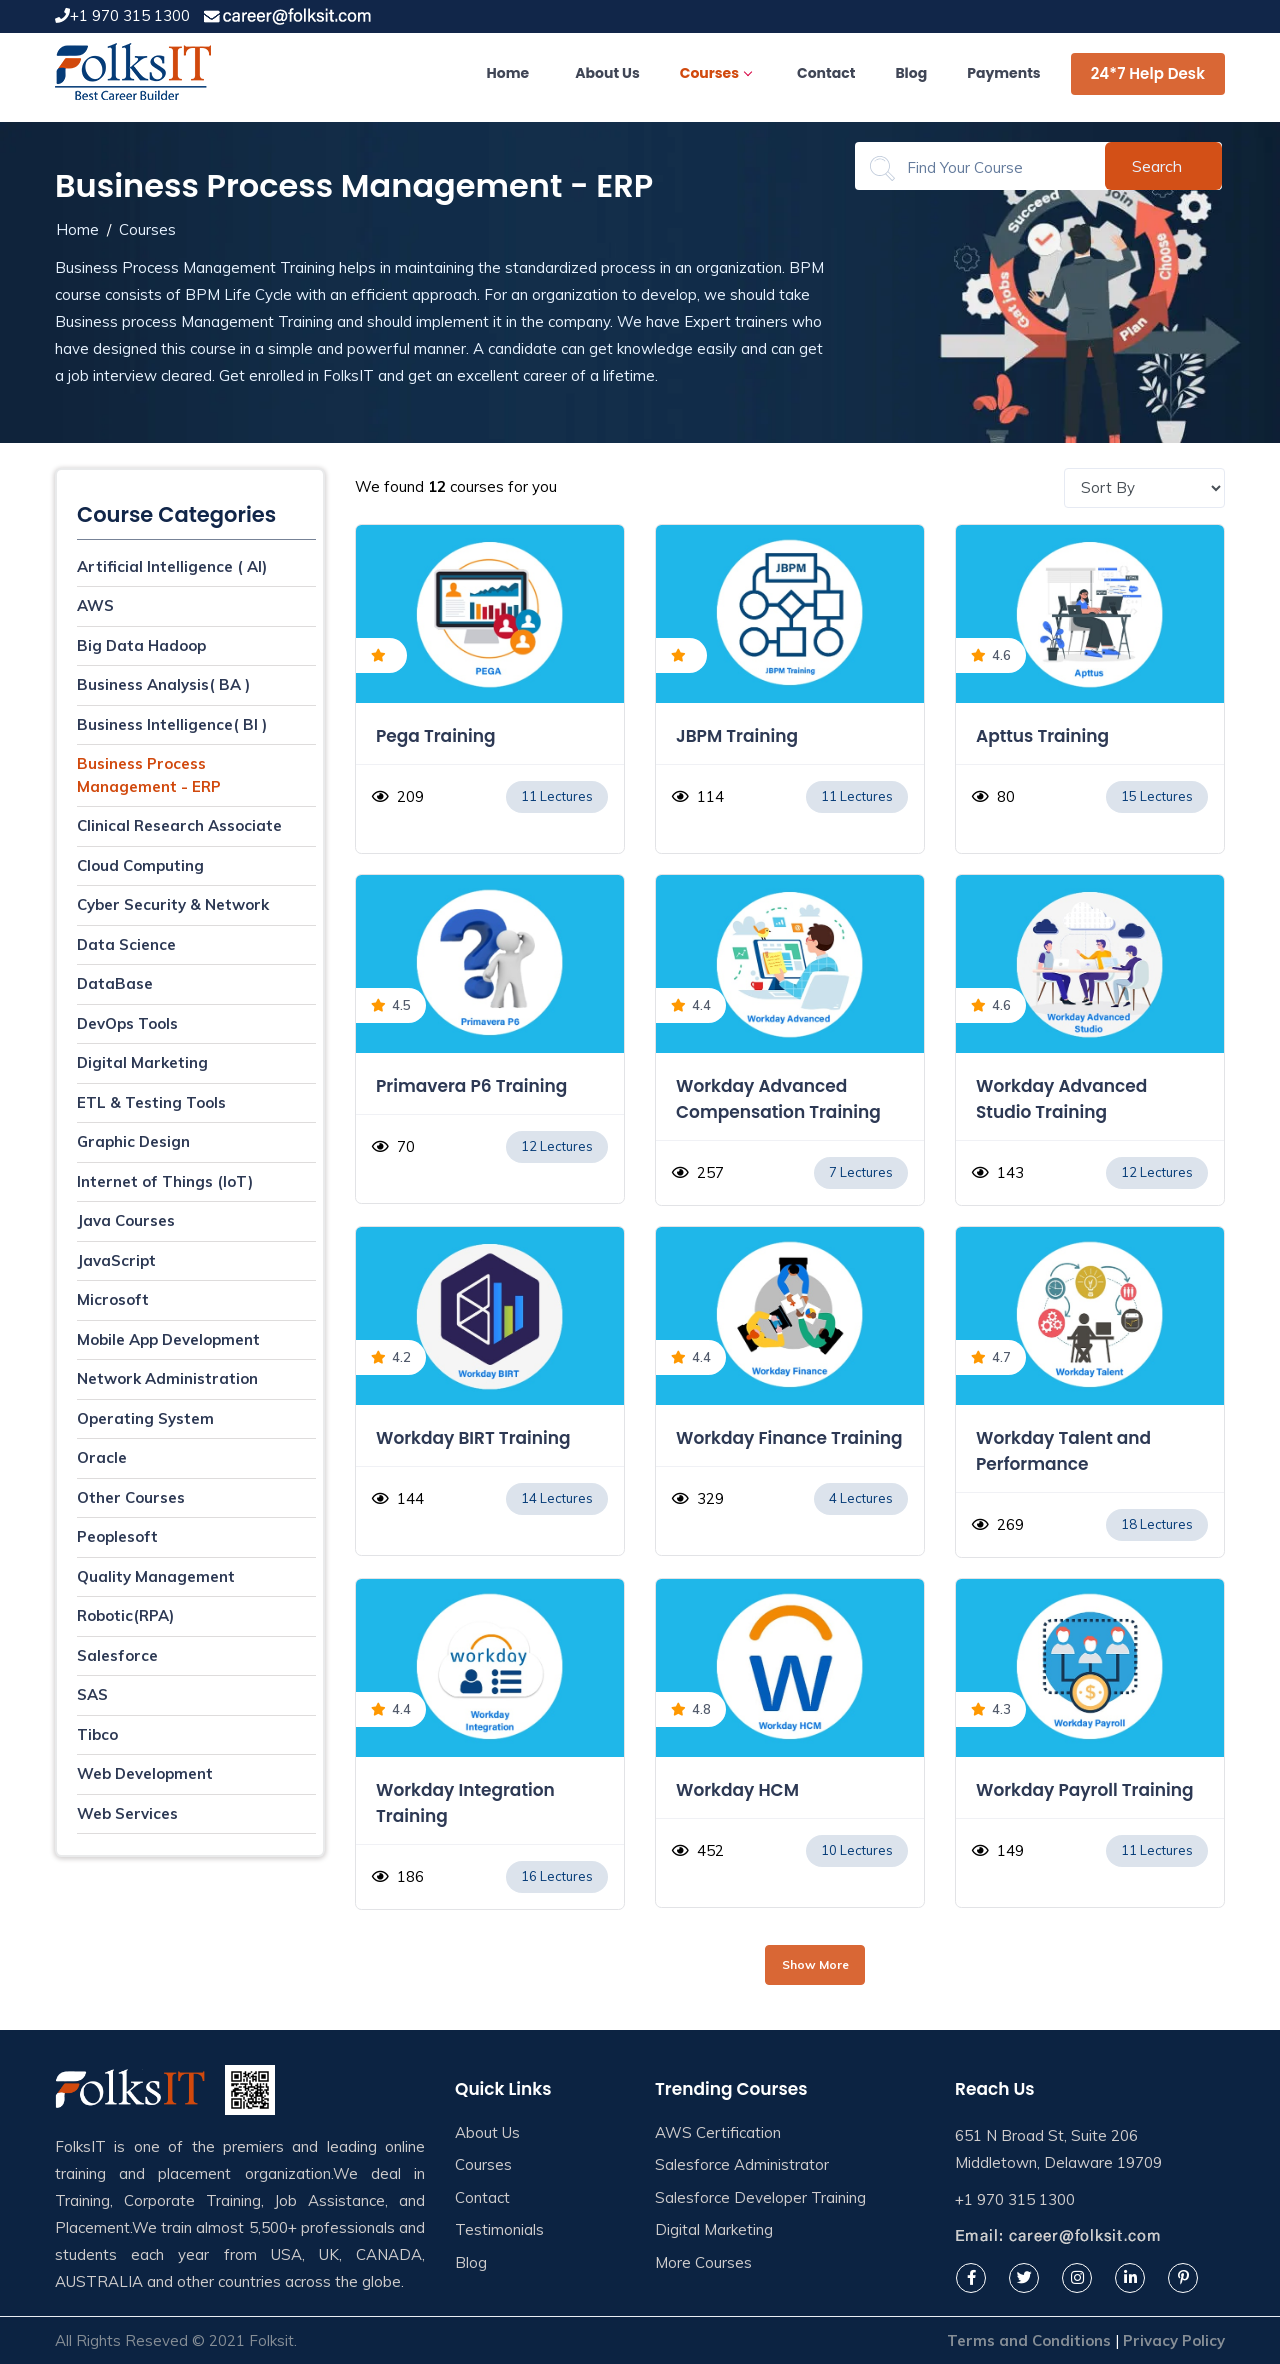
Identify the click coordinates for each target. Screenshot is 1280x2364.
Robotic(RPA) (125, 1615)
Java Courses (126, 1220)
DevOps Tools (127, 1023)
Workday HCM (737, 1790)
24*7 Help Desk (1148, 73)
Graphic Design (133, 1141)
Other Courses (131, 1497)
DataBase (115, 983)
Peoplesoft (117, 1536)
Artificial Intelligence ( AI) (172, 566)
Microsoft (113, 1299)
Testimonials (499, 2229)
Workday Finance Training (789, 1438)
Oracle (102, 1457)
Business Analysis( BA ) (163, 684)
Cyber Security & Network (173, 904)
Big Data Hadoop (141, 645)
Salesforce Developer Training (760, 2197)
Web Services (127, 1813)
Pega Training (436, 736)
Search (1157, 166)
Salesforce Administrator (742, 2164)
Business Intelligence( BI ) (172, 724)
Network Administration (167, 1378)
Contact (826, 73)
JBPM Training (737, 736)
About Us (607, 73)
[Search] (992, 167)
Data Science (126, 944)
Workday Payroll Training (1084, 1790)
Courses (715, 73)
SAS (92, 1694)
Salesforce (117, 1655)
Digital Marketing (142, 1062)
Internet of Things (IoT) (165, 1181)
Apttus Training (1042, 736)
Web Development (145, 1773)
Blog (911, 73)
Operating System (145, 1418)
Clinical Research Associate (179, 825)
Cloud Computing (140, 865)
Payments (1003, 73)
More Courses (703, 2262)
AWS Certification (718, 2132)
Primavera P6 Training (471, 1086)
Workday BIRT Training (473, 1438)
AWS (95, 605)
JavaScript (116, 1260)
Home (508, 73)
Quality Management (156, 1576)
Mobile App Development (168, 1339)
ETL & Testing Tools (151, 1102)
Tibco (97, 1734)
